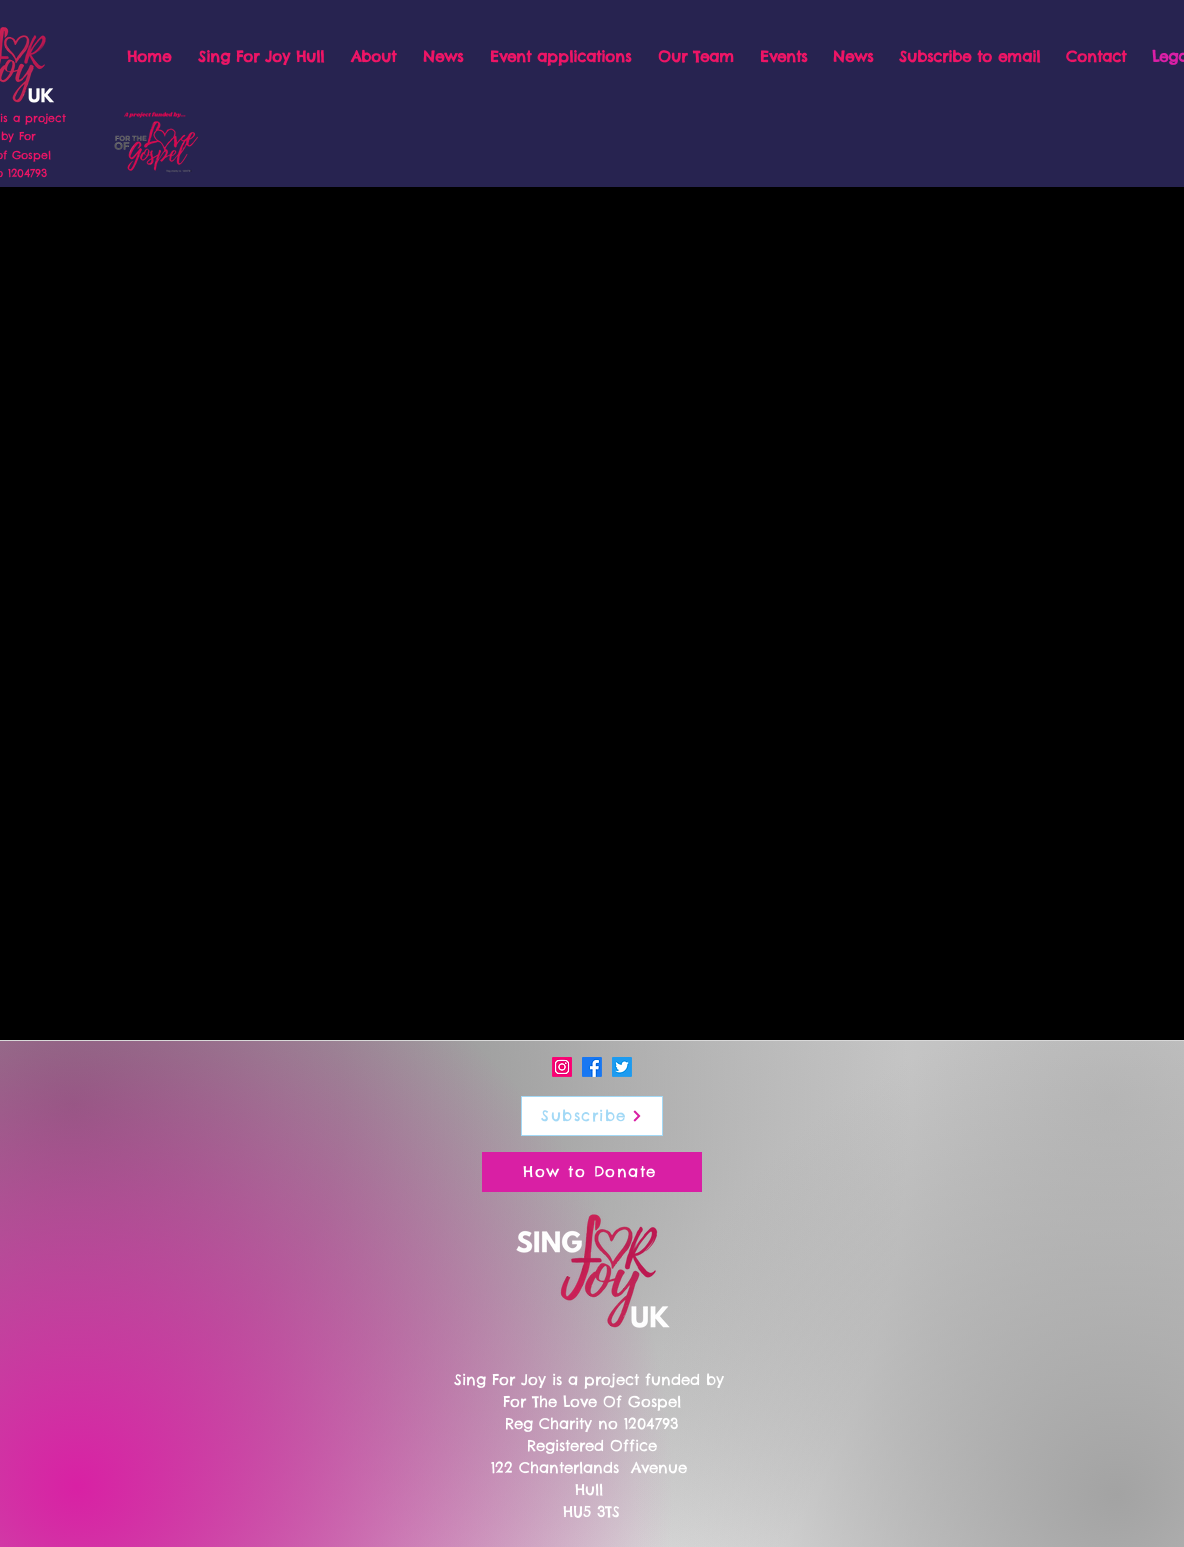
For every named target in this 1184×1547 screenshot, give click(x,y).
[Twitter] (622, 1067)
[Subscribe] (592, 1116)
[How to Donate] (592, 1172)
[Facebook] (592, 1067)
